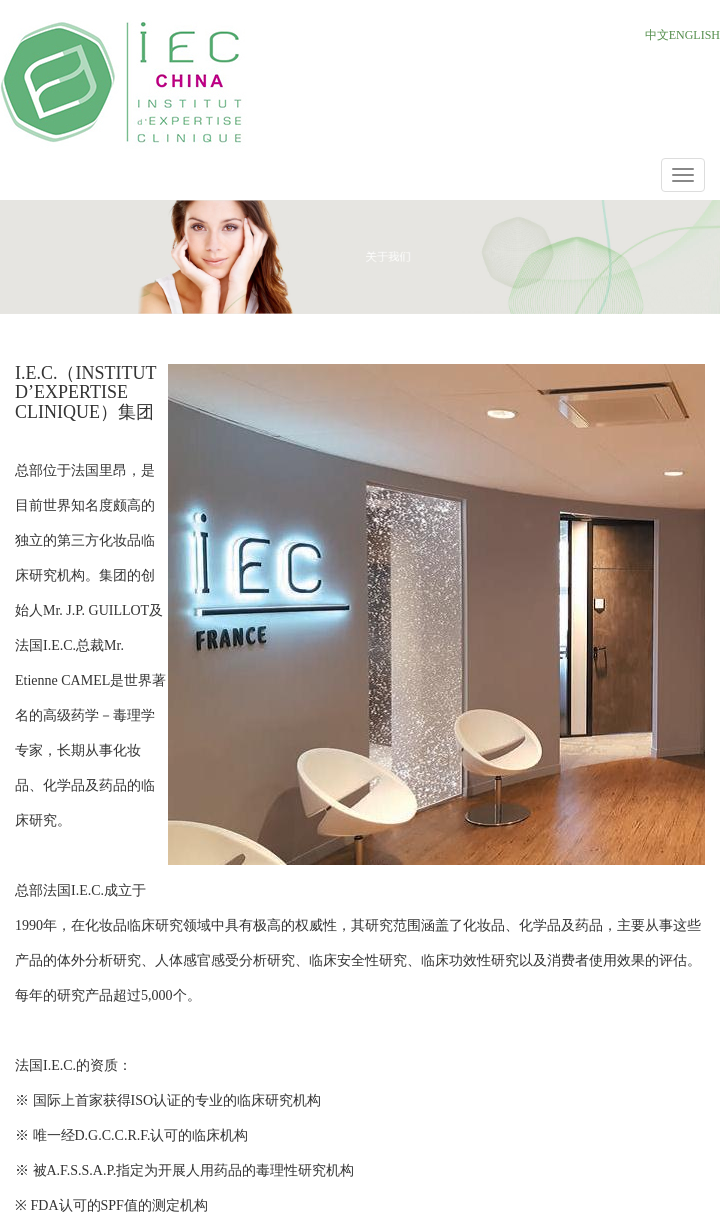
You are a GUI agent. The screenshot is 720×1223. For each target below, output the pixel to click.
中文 (657, 35)
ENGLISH (694, 35)
